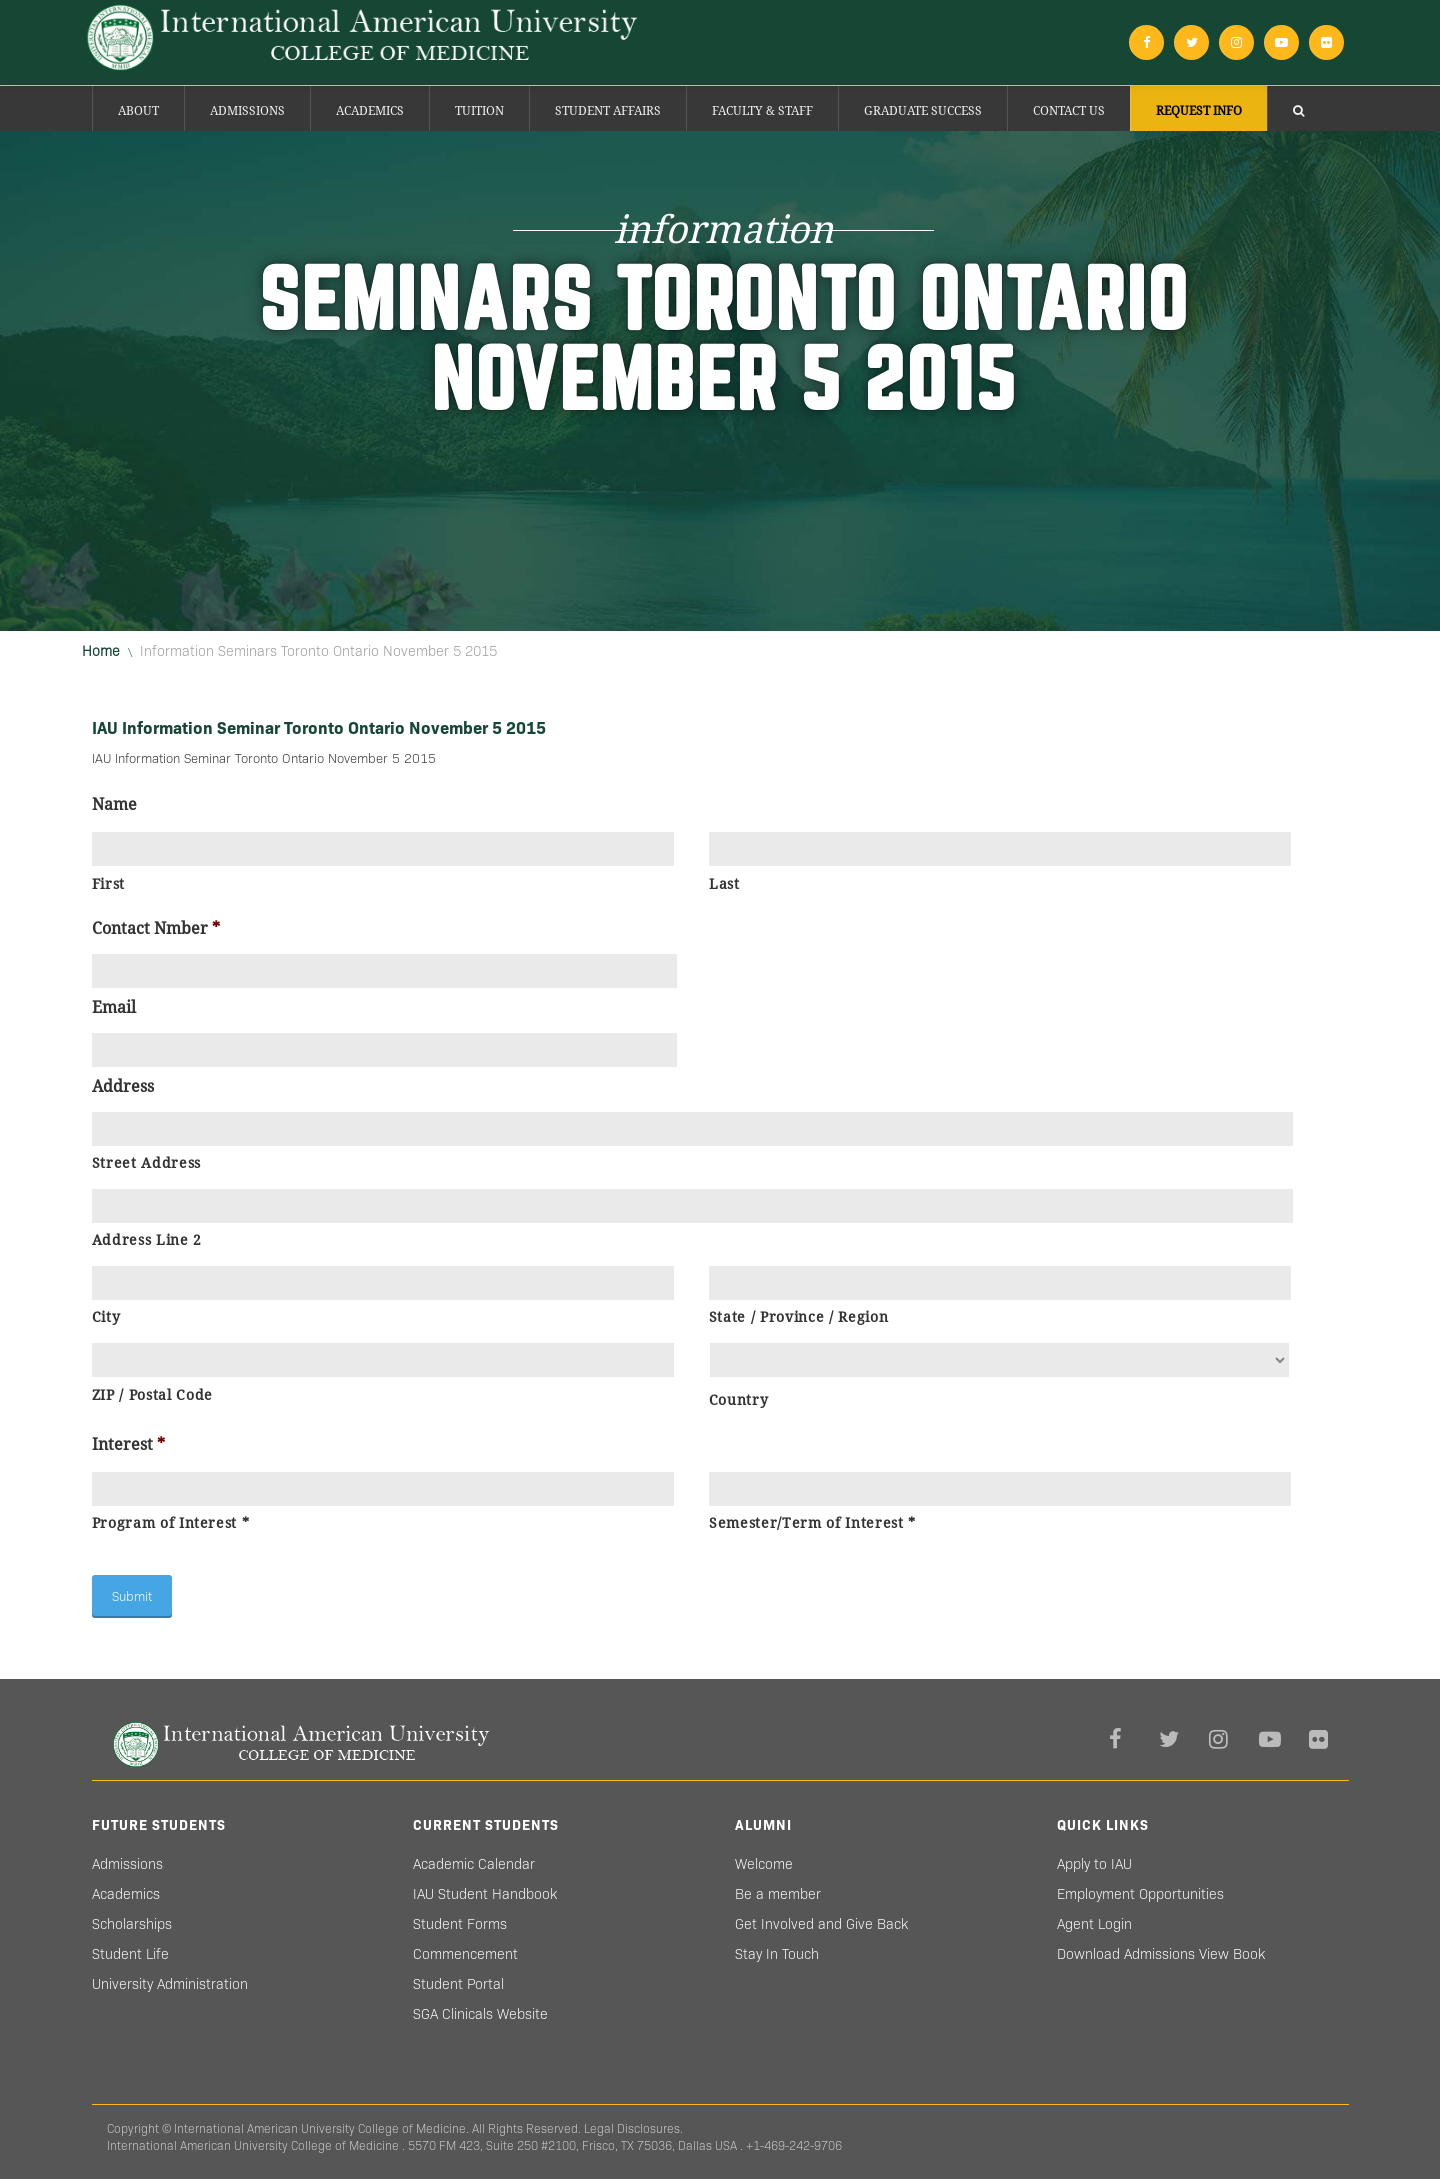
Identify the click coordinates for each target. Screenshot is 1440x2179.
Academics (370, 111)
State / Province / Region (799, 1317)
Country (739, 1400)
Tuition (479, 111)
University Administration (170, 1984)
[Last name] (1000, 849)
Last (724, 884)
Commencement (465, 1954)
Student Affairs (608, 111)
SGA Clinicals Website (480, 2014)
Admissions (247, 111)
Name (114, 804)
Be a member (778, 1894)
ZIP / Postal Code (152, 1395)
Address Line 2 (147, 1240)
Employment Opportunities (1140, 1894)
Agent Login (1094, 1924)
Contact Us (1069, 111)
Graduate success (923, 111)
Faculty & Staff (762, 111)
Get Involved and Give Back (821, 1924)
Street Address (146, 1163)
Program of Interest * (171, 1523)
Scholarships (132, 1924)
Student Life (130, 1954)
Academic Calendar (474, 1864)
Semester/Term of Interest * (812, 1523)
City (106, 1317)
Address (123, 1086)
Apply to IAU (1094, 1864)
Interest (128, 1444)
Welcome (764, 1864)
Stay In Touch (777, 1954)
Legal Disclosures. (633, 2128)
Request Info (1199, 111)
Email (114, 1007)
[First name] (383, 849)
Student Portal (458, 1984)
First (108, 884)
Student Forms (460, 1924)
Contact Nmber (156, 928)
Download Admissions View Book (1161, 1954)
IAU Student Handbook (485, 1894)
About (138, 111)
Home (101, 651)
